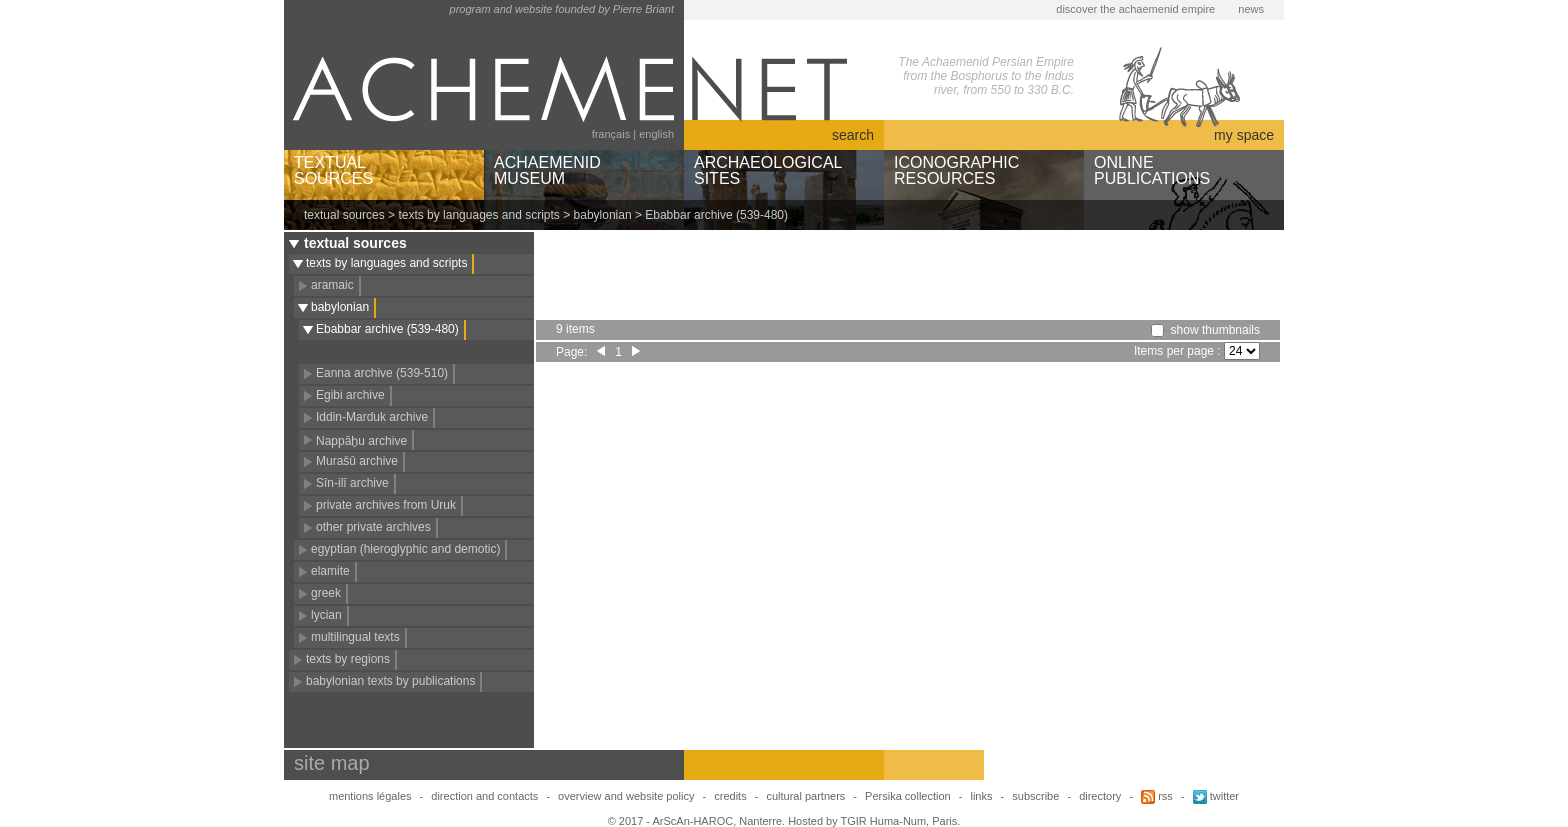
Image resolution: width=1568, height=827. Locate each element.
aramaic (332, 285)
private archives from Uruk (386, 505)
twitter (1216, 796)
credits (730, 796)
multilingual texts (355, 637)
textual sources (344, 215)
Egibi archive (350, 395)
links (981, 796)
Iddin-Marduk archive (372, 417)
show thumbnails (1215, 330)
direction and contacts (484, 796)
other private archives (373, 527)
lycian (326, 615)
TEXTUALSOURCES (333, 170)
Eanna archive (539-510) (382, 373)
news (1251, 9)
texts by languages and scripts (478, 215)
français (611, 134)
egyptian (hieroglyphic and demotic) (405, 549)
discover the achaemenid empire (1135, 9)
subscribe (1035, 796)
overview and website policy (626, 796)
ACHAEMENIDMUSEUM (547, 170)
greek (326, 593)
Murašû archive (357, 461)
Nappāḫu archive (361, 441)
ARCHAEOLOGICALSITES (768, 170)
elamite (330, 571)
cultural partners (805, 796)
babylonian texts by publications (390, 681)
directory (1100, 796)
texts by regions (348, 659)
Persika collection (909, 796)
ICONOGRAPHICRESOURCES (956, 170)
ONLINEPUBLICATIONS (1152, 170)
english (656, 134)
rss (1157, 796)
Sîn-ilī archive (352, 483)
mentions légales (370, 796)
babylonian (603, 215)
